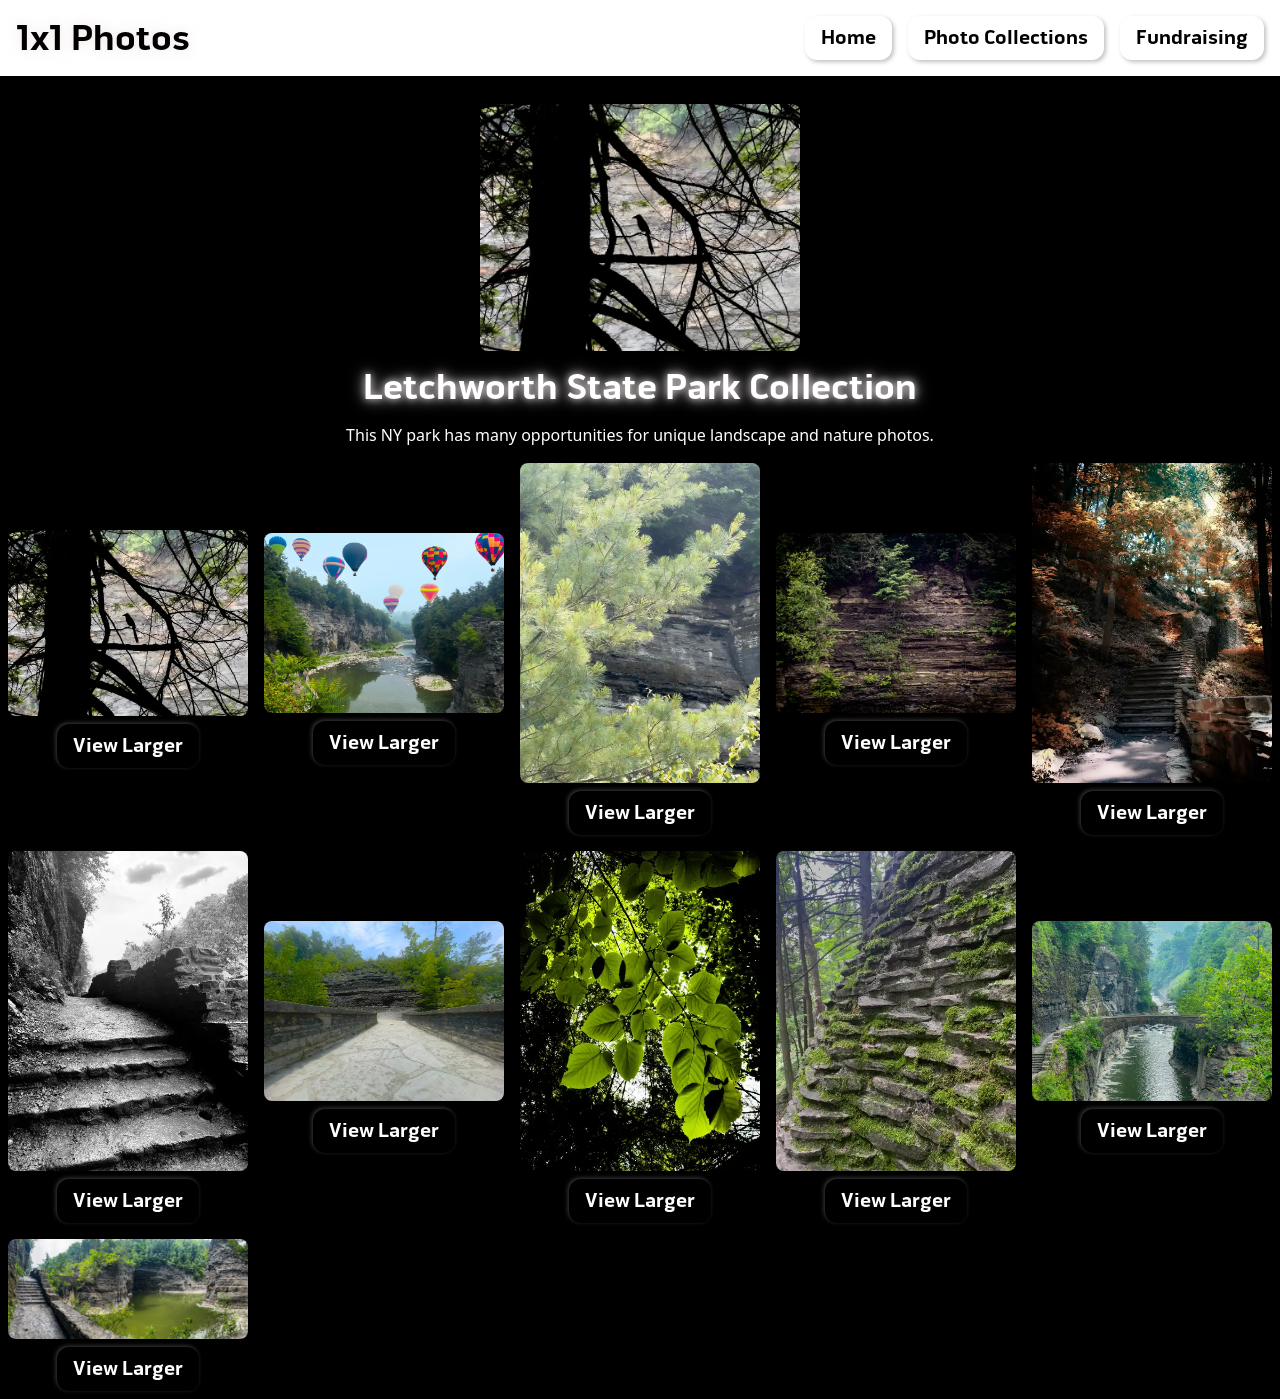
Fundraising (1192, 37)
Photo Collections (1006, 37)
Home (848, 37)
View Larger (128, 745)
